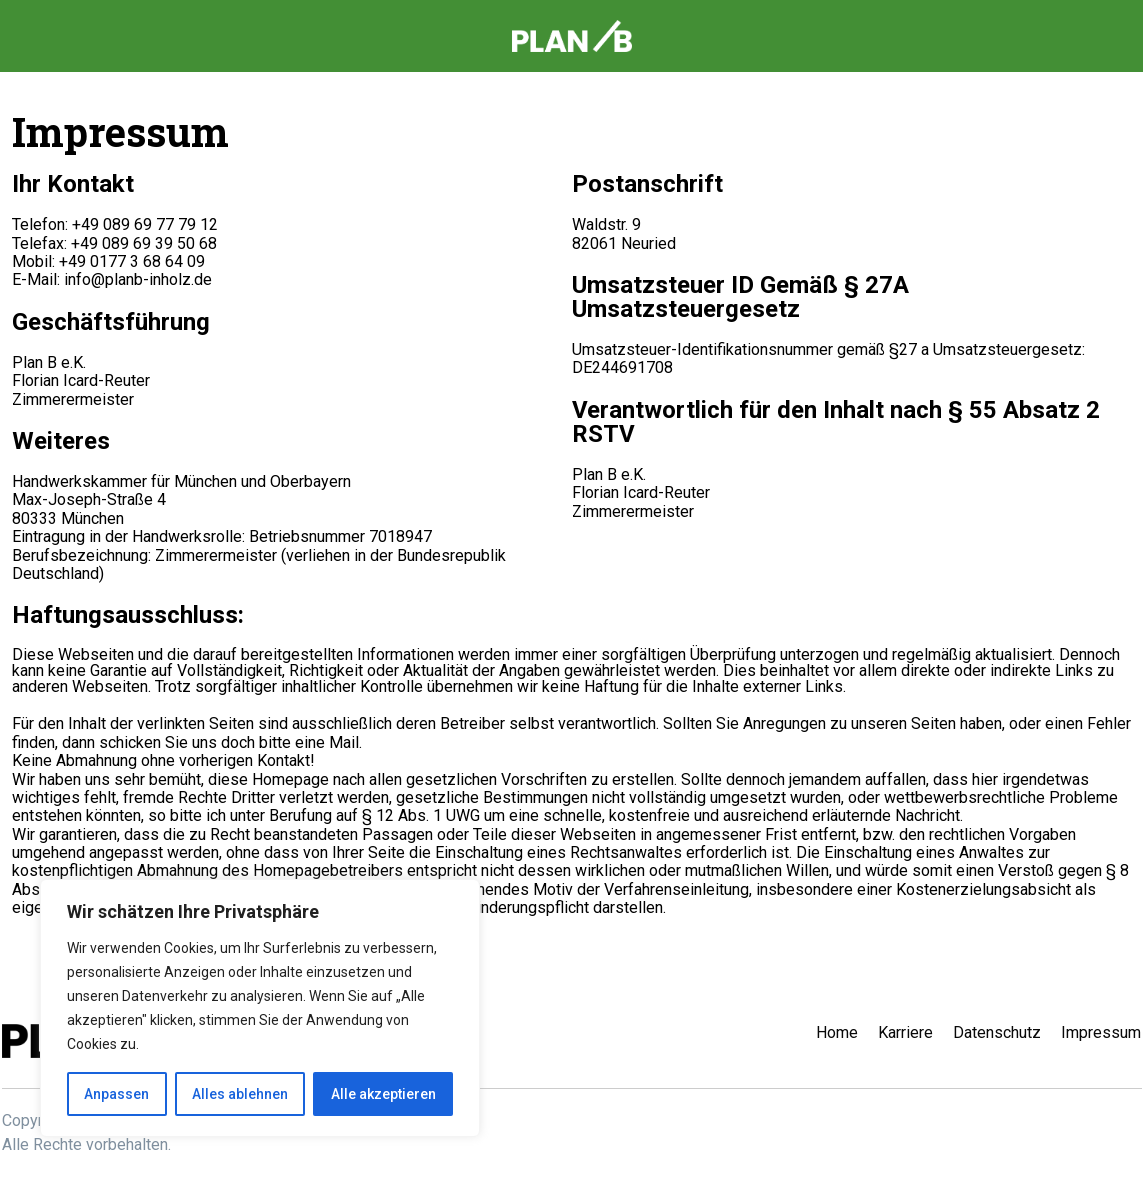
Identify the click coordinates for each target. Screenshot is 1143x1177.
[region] (260, 1008)
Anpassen (116, 1094)
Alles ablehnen (240, 1094)
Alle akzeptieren (383, 1094)
